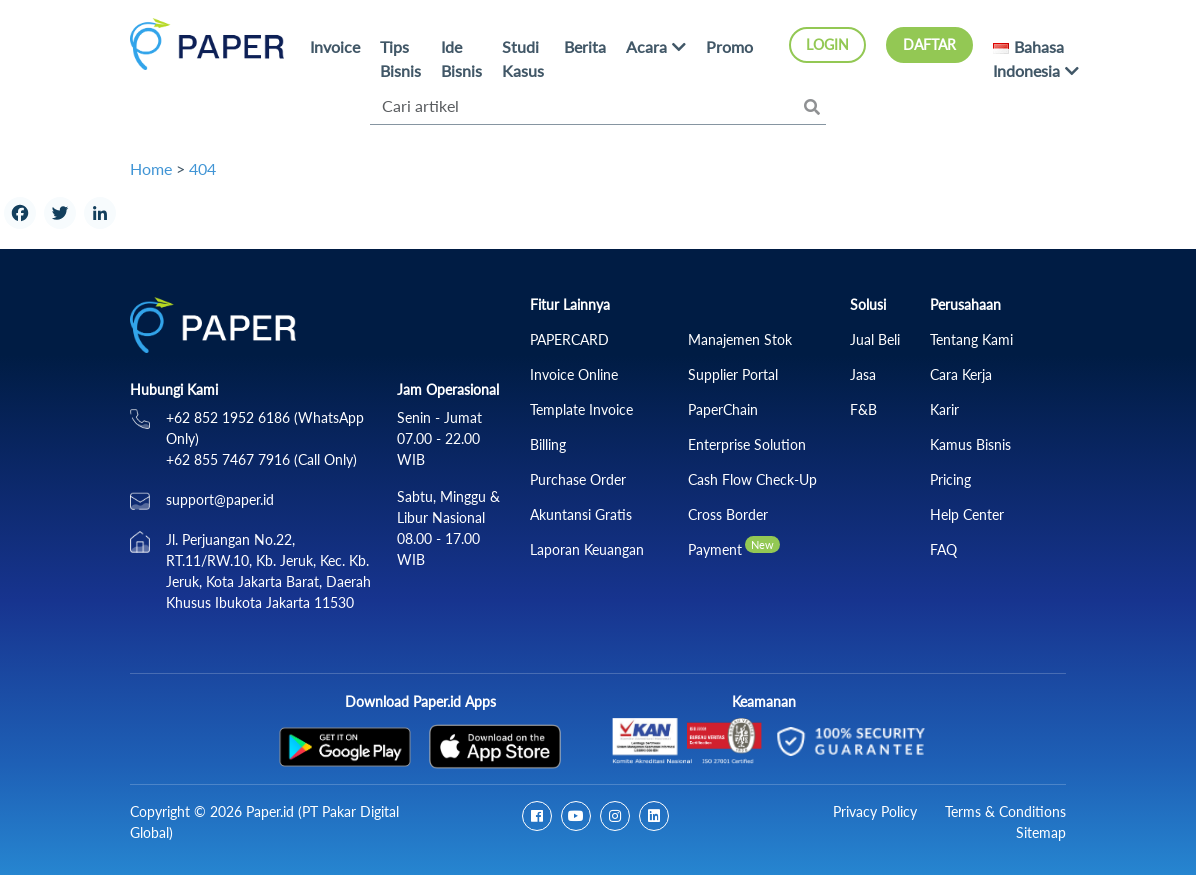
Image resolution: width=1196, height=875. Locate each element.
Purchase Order (578, 479)
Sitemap (1041, 832)
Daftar (929, 44)
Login (827, 44)
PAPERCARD (569, 339)
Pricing (950, 479)
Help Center (967, 514)
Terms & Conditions (1005, 811)
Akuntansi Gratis (581, 514)
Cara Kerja (961, 374)
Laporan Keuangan (587, 549)
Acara (646, 46)
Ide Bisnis (461, 58)
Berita (585, 46)
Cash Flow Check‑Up (752, 479)
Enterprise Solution (747, 444)
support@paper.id (220, 499)
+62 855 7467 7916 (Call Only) (261, 459)
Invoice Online (574, 374)
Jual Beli (875, 339)
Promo (729, 46)
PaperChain (723, 409)
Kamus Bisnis (970, 444)
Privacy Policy (875, 811)
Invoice (335, 46)
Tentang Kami (971, 339)
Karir (944, 409)
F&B (863, 409)
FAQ (943, 549)
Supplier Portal (733, 374)
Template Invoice (581, 409)
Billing (548, 444)
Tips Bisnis (400, 58)
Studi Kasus (523, 58)
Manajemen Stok (740, 339)
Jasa (863, 374)
